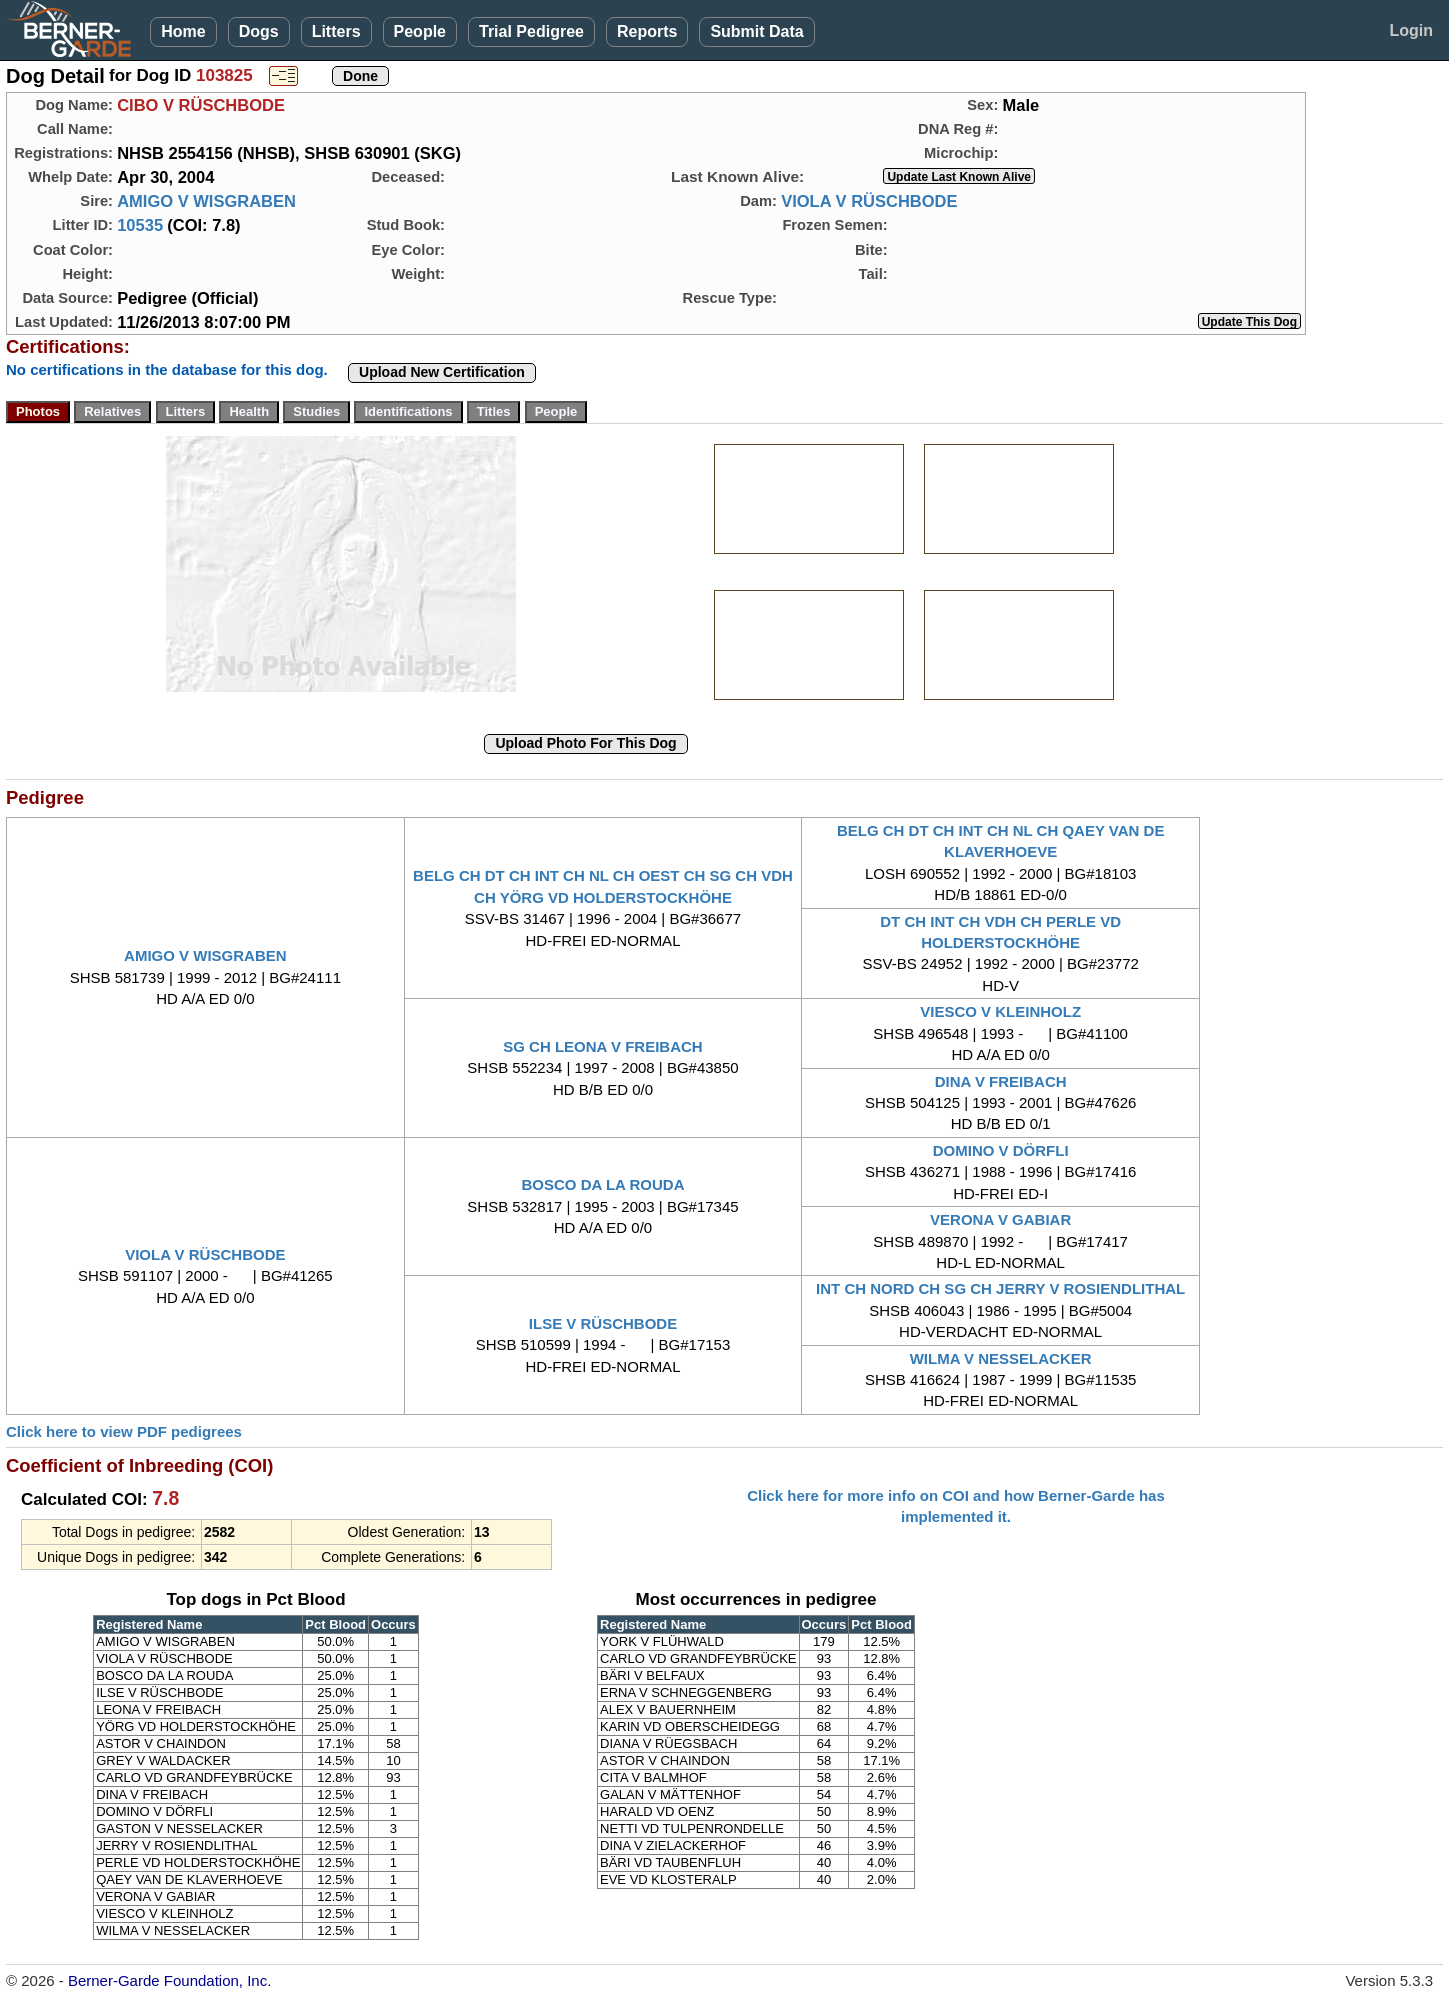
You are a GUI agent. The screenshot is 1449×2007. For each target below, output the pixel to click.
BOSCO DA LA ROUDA (602, 1184)
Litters (336, 31)
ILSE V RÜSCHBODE (603, 1323)
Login (1411, 30)
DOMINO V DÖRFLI (1001, 1150)
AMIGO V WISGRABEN (206, 201)
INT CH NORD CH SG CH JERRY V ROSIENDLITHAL (1000, 1288)
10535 (140, 225)
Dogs (259, 31)
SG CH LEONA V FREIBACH (602, 1046)
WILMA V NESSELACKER (1001, 1358)
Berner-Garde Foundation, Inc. (169, 1980)
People (420, 31)
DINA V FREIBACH (1001, 1081)
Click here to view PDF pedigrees (124, 1431)
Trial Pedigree (531, 31)
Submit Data (756, 31)
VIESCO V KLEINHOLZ (1000, 1011)
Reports (647, 31)
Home (183, 31)
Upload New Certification (442, 372)
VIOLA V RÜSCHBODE (869, 201)
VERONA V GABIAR (1000, 1219)
